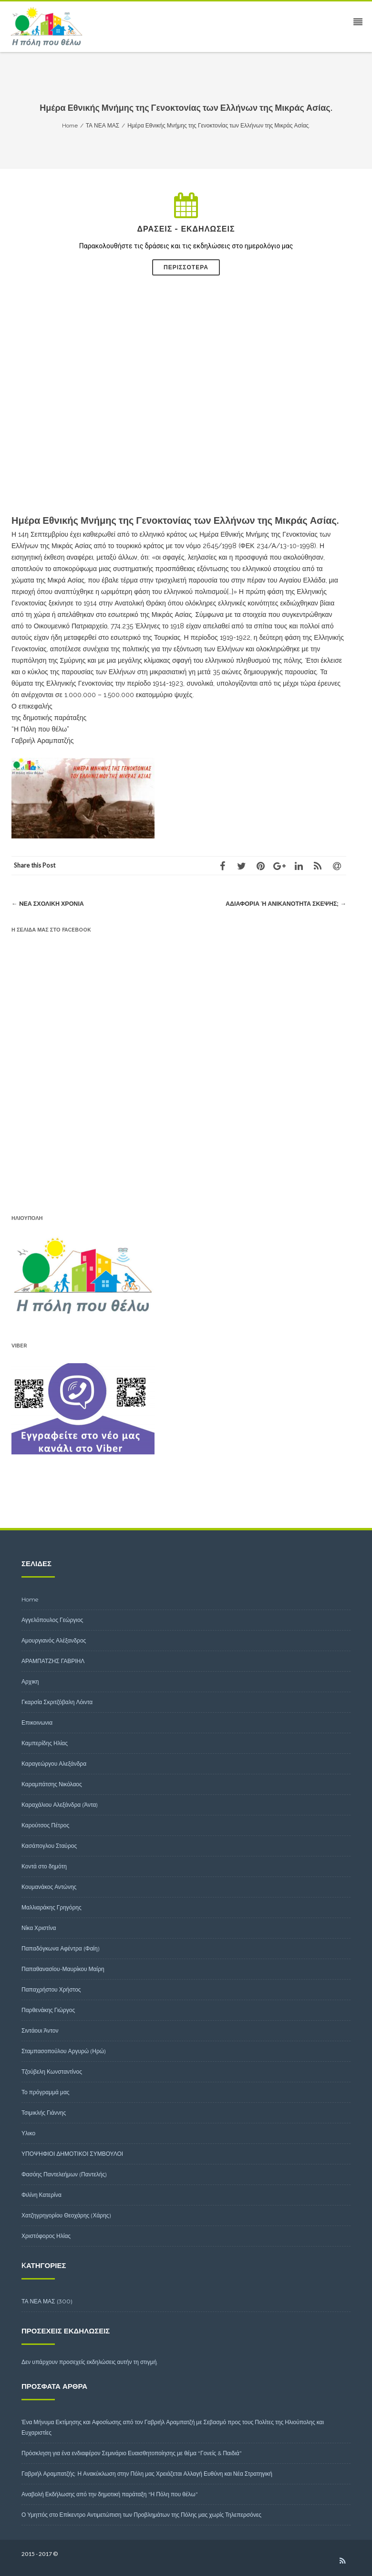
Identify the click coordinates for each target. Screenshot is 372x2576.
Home (30, 1599)
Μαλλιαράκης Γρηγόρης (51, 1907)
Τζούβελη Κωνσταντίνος (51, 2071)
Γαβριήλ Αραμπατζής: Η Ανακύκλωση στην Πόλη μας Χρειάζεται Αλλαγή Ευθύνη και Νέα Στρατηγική (146, 2473)
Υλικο (28, 2133)
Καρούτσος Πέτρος (45, 1825)
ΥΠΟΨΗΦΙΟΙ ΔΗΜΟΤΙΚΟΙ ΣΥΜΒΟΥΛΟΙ (72, 2153)
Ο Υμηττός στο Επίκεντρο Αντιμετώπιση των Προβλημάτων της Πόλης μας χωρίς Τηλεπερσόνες (141, 2514)
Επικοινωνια (36, 1722)
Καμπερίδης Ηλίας (44, 1743)
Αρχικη (30, 1681)
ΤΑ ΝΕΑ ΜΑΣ (38, 2301)
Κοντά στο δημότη (44, 1866)
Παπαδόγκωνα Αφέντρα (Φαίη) (60, 1948)
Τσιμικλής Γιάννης (43, 2112)
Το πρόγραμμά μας (45, 2092)
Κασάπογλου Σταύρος (49, 1845)
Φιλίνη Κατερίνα (41, 2194)
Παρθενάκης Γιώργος (48, 2010)
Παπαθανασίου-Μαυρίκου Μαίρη (62, 1968)
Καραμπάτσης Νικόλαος (51, 1784)
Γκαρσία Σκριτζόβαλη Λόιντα (57, 1702)
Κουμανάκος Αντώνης (48, 1886)
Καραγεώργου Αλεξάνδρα (53, 1763)
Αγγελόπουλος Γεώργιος (52, 1619)
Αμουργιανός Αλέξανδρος (53, 1640)
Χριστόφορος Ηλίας (46, 2235)
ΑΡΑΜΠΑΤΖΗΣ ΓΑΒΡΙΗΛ (52, 1660)
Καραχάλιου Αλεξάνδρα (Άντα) (59, 1804)
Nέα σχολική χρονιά (48, 903)
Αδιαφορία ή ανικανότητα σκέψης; (283, 903)
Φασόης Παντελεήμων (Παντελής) (64, 2174)
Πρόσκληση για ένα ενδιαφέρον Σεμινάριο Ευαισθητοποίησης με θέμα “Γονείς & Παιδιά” (131, 2453)
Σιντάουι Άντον (40, 2030)
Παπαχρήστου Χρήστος (51, 1989)
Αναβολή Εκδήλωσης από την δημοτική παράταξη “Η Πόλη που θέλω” (109, 2494)
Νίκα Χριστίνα (38, 1927)
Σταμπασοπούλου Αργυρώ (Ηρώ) (63, 2051)
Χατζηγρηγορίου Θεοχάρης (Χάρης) (66, 2215)
